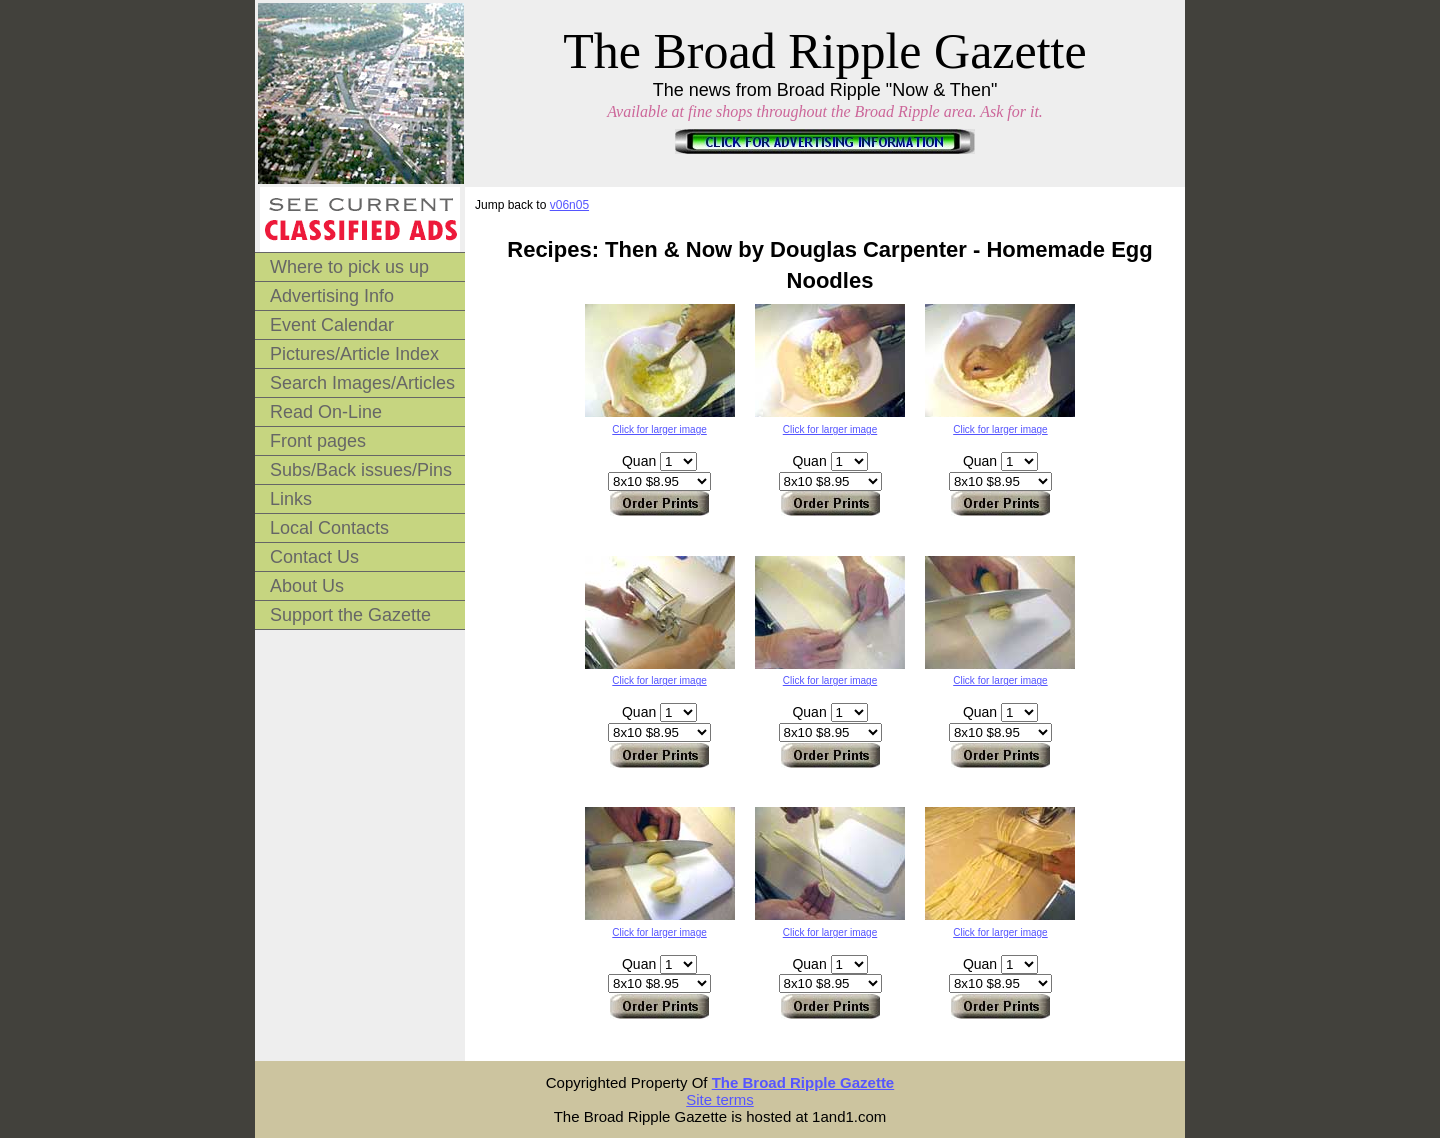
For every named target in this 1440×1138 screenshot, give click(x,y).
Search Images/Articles (362, 383)
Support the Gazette (350, 615)
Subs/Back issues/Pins (361, 470)
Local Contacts (329, 528)
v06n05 (569, 205)
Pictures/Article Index (354, 354)
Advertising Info (332, 296)
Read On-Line (326, 412)
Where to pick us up (349, 267)
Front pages (318, 441)
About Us (307, 586)
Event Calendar (332, 325)
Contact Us (314, 557)
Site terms (720, 1099)
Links (291, 499)
